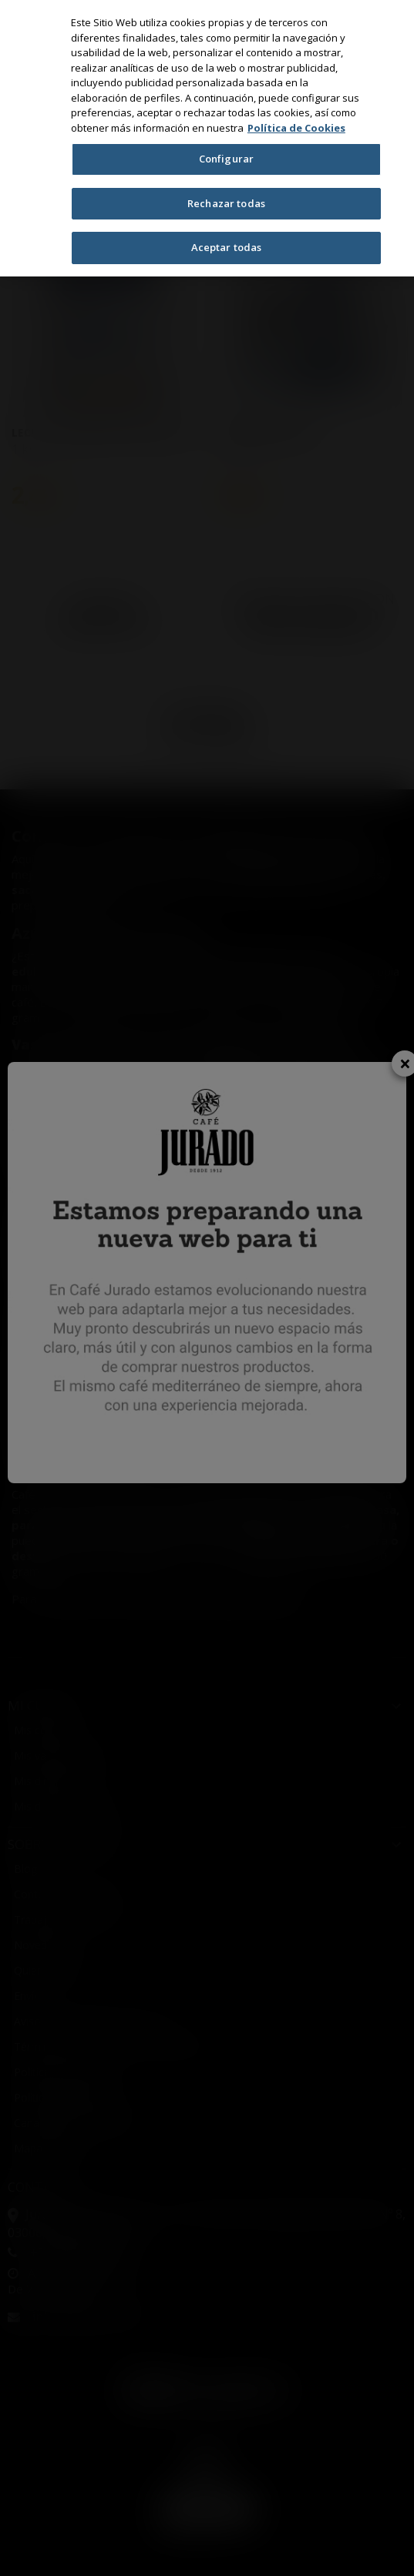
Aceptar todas (226, 247)
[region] (207, 138)
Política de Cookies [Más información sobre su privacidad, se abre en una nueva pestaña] (296, 128)
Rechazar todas (226, 203)
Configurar (226, 159)
